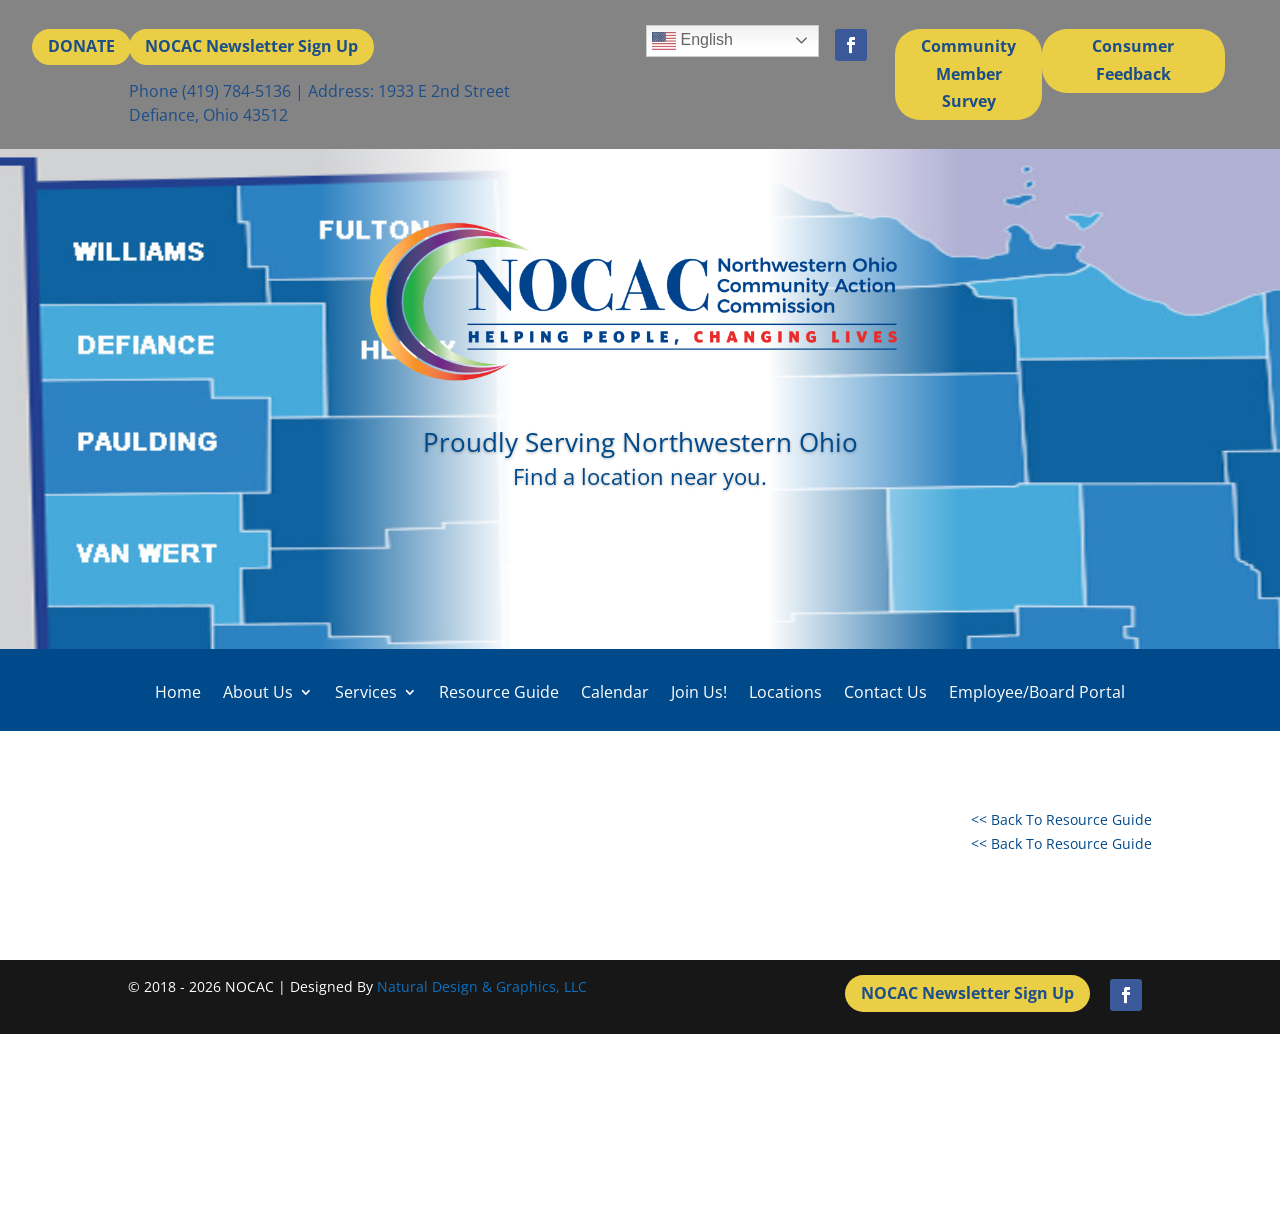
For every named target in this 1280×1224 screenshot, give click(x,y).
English (692, 41)
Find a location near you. (640, 476)
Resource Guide (499, 692)
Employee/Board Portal (1037, 692)
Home (178, 692)
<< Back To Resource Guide (1061, 819)
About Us (258, 692)
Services (366, 692)
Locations (785, 692)
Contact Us (885, 692)
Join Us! (699, 692)
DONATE (81, 46)
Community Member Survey (968, 73)
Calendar (615, 692)
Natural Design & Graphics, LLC (482, 986)
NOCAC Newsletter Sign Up (251, 46)
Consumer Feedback (1133, 59)
